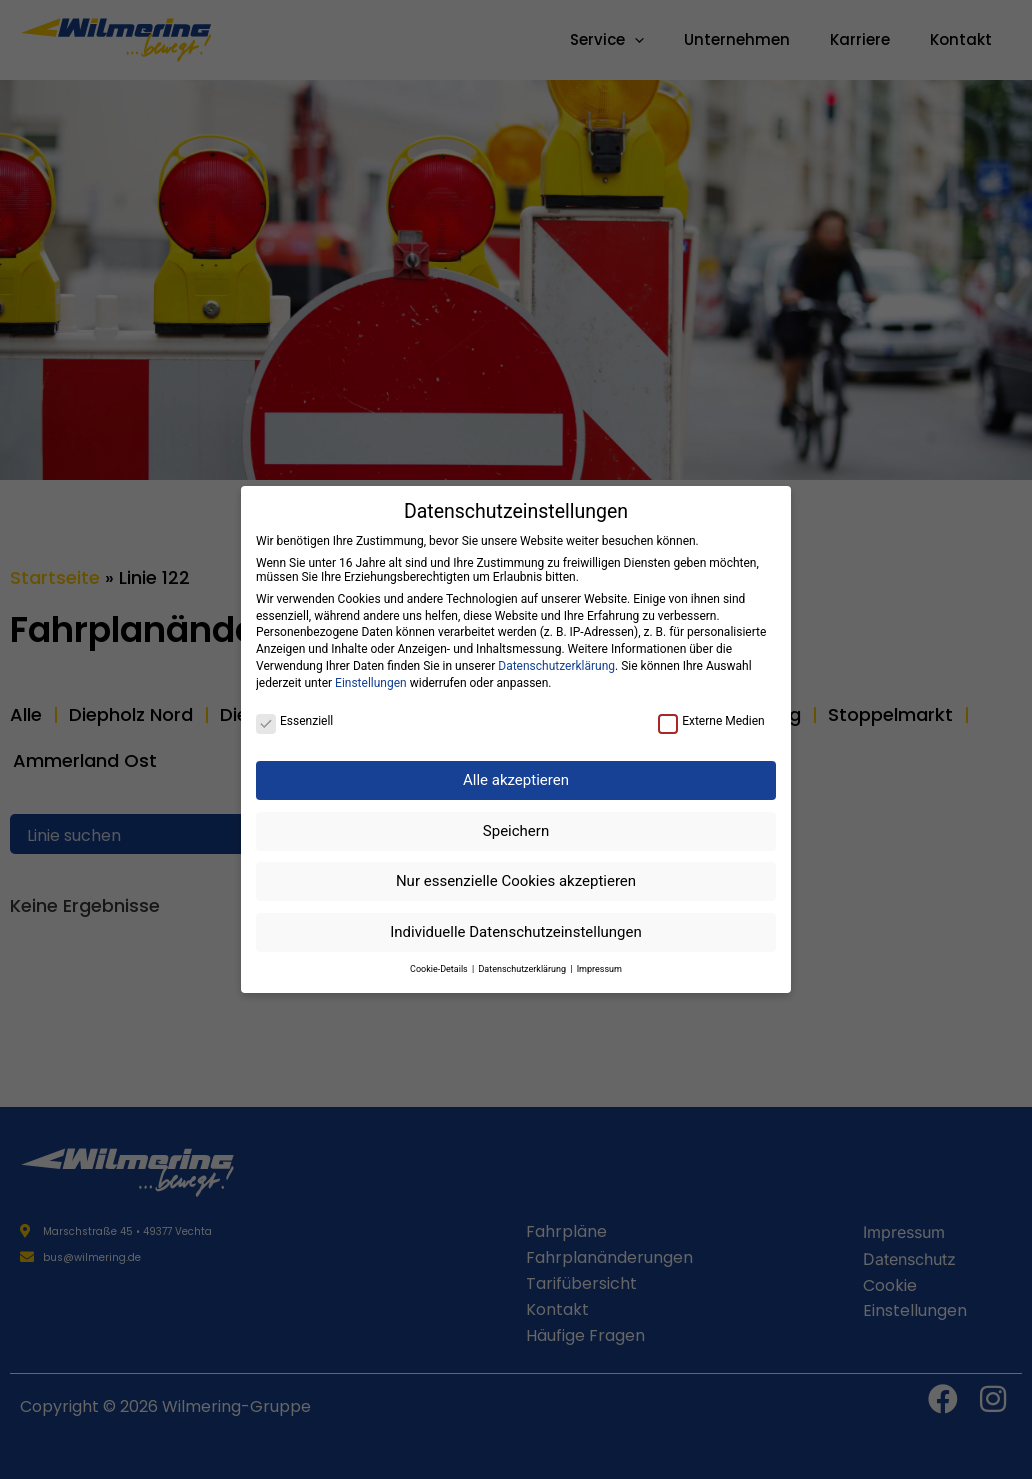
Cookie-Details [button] (440, 969)
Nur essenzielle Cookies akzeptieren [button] (516, 881)
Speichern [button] (516, 831)
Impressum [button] (599, 969)
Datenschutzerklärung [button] (523, 969)
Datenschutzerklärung (556, 666)
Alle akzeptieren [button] (516, 780)
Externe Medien (711, 721)
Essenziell (294, 721)
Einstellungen (371, 683)
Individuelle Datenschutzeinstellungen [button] (516, 932)
